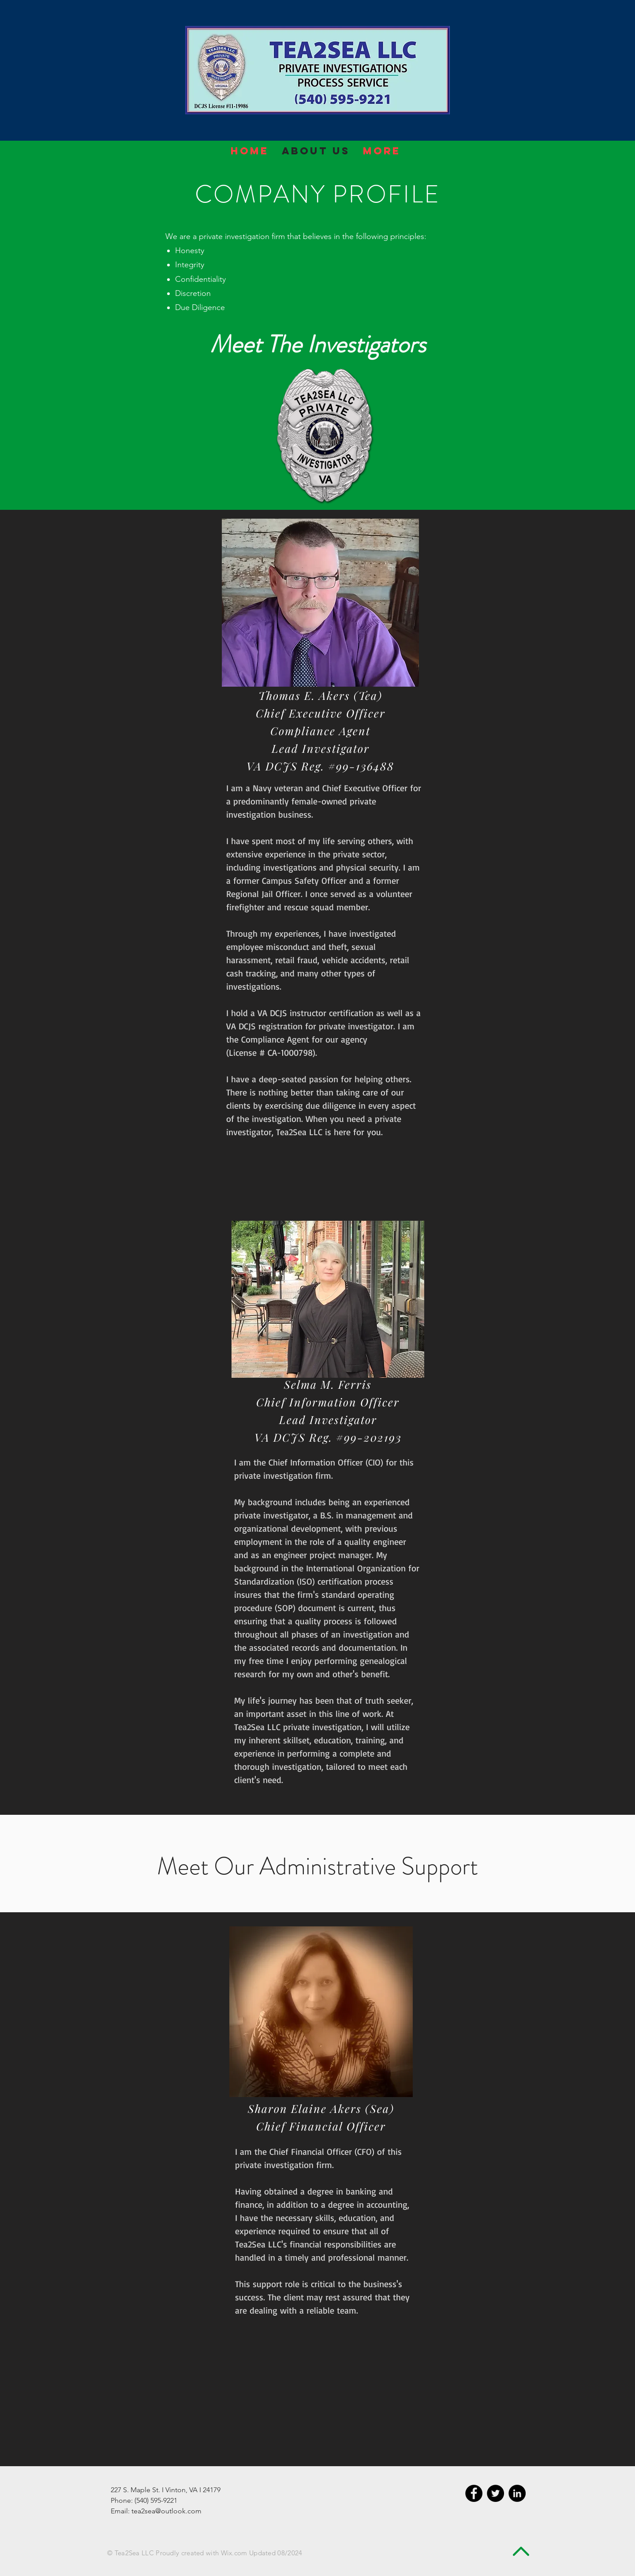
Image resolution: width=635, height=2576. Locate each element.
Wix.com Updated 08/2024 (262, 2553)
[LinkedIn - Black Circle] (517, 2493)
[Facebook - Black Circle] (473, 2493)
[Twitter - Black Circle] (495, 2493)
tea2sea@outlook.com (166, 2511)
